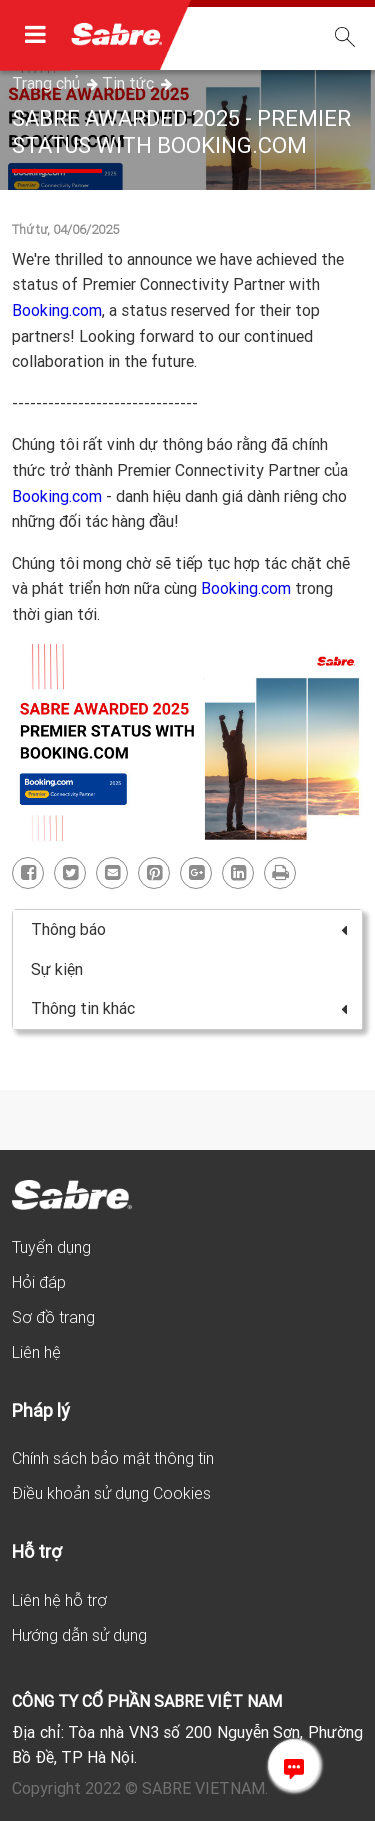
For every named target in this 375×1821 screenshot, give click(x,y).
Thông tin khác (189, 1008)
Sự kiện (57, 969)
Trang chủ (48, 83)
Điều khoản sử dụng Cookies (111, 1493)
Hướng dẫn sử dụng (79, 1635)
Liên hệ (36, 1352)
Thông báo (189, 929)
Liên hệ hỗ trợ (59, 1600)
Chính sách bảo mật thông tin (113, 1458)
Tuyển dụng (51, 1247)
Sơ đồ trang (53, 1317)
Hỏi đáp (39, 1282)
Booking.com (57, 310)
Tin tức (130, 83)
